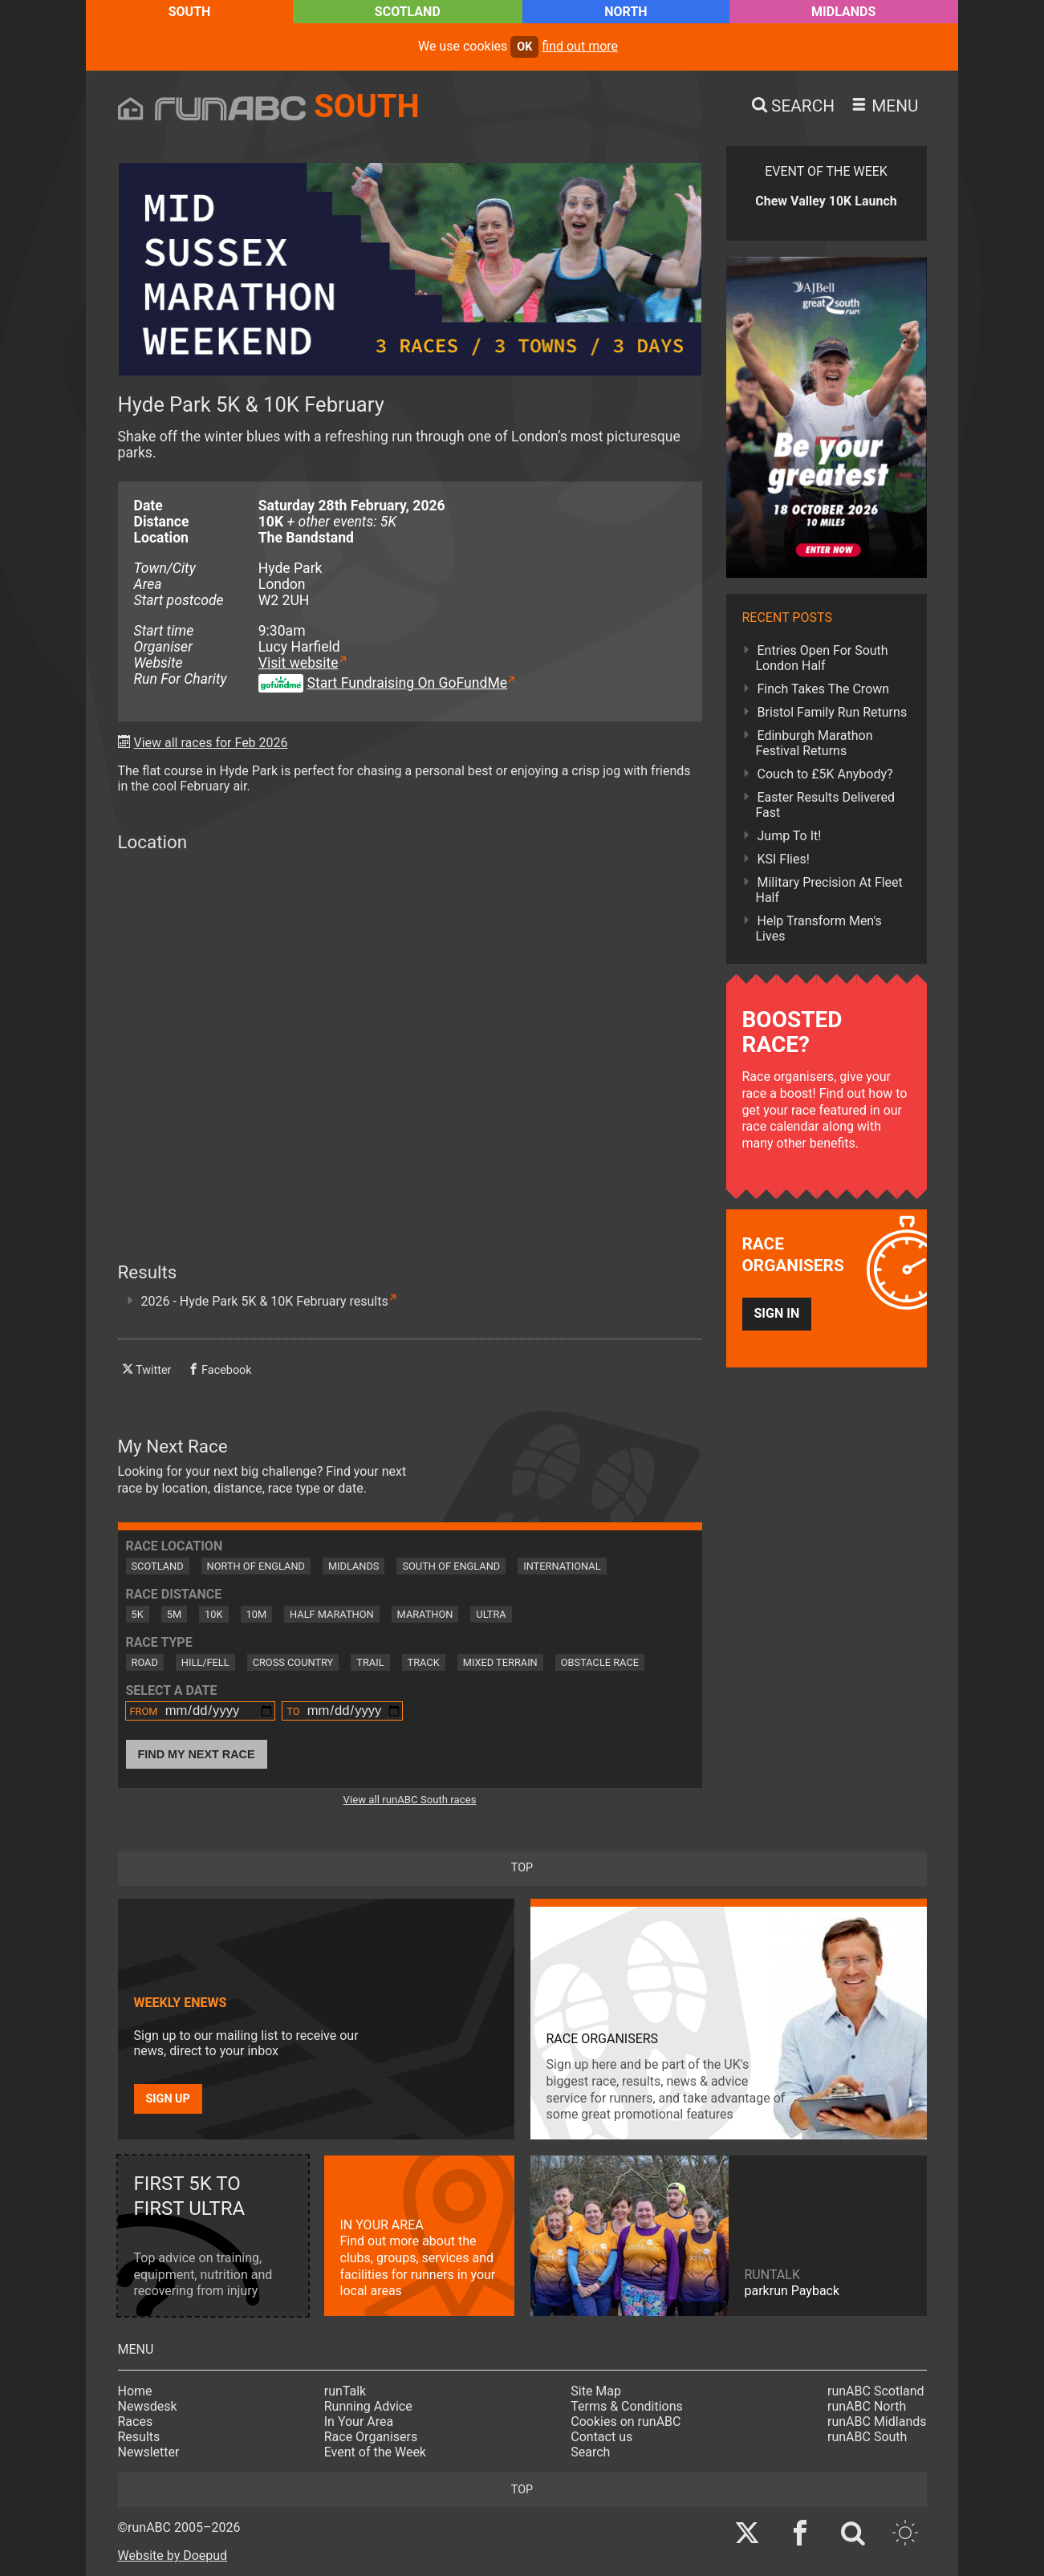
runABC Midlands (876, 2421)
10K (213, 1614)
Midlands (843, 11)
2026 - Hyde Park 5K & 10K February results (264, 1301)
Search (590, 2452)
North (625, 11)
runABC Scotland (875, 2391)
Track (424, 1662)
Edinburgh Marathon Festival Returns (814, 743)
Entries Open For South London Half (822, 658)
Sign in (777, 1313)
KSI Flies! (784, 859)
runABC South (867, 2436)
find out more (580, 46)
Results (139, 2436)
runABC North (866, 2406)
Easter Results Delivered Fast (826, 805)
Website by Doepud (173, 2555)
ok (524, 47)
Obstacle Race (600, 1662)
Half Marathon (332, 1614)
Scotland (408, 11)
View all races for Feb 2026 (210, 742)
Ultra (491, 1614)
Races (135, 2421)
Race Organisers (371, 2436)
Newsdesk (147, 2406)
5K (138, 1614)
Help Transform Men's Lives (819, 928)
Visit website (298, 663)
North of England (256, 1566)
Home (135, 2391)
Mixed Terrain (500, 1662)
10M (256, 1614)
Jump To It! (790, 835)
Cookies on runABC (625, 2421)
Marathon (425, 1614)
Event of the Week (375, 2452)
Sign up (168, 2099)
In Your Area (359, 2421)
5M (174, 1614)
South (190, 11)
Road (145, 1662)
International (561, 1566)
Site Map (596, 2391)
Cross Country (293, 1662)
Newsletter (149, 2452)
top (522, 1868)
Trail (370, 1662)
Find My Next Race (196, 1754)
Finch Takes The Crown (824, 689)
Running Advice (368, 2406)
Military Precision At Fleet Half (829, 890)
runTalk (345, 2391)
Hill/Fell (205, 1662)
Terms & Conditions (627, 2406)
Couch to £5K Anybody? (825, 774)
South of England (451, 1566)
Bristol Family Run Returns (833, 712)
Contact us (601, 2436)
